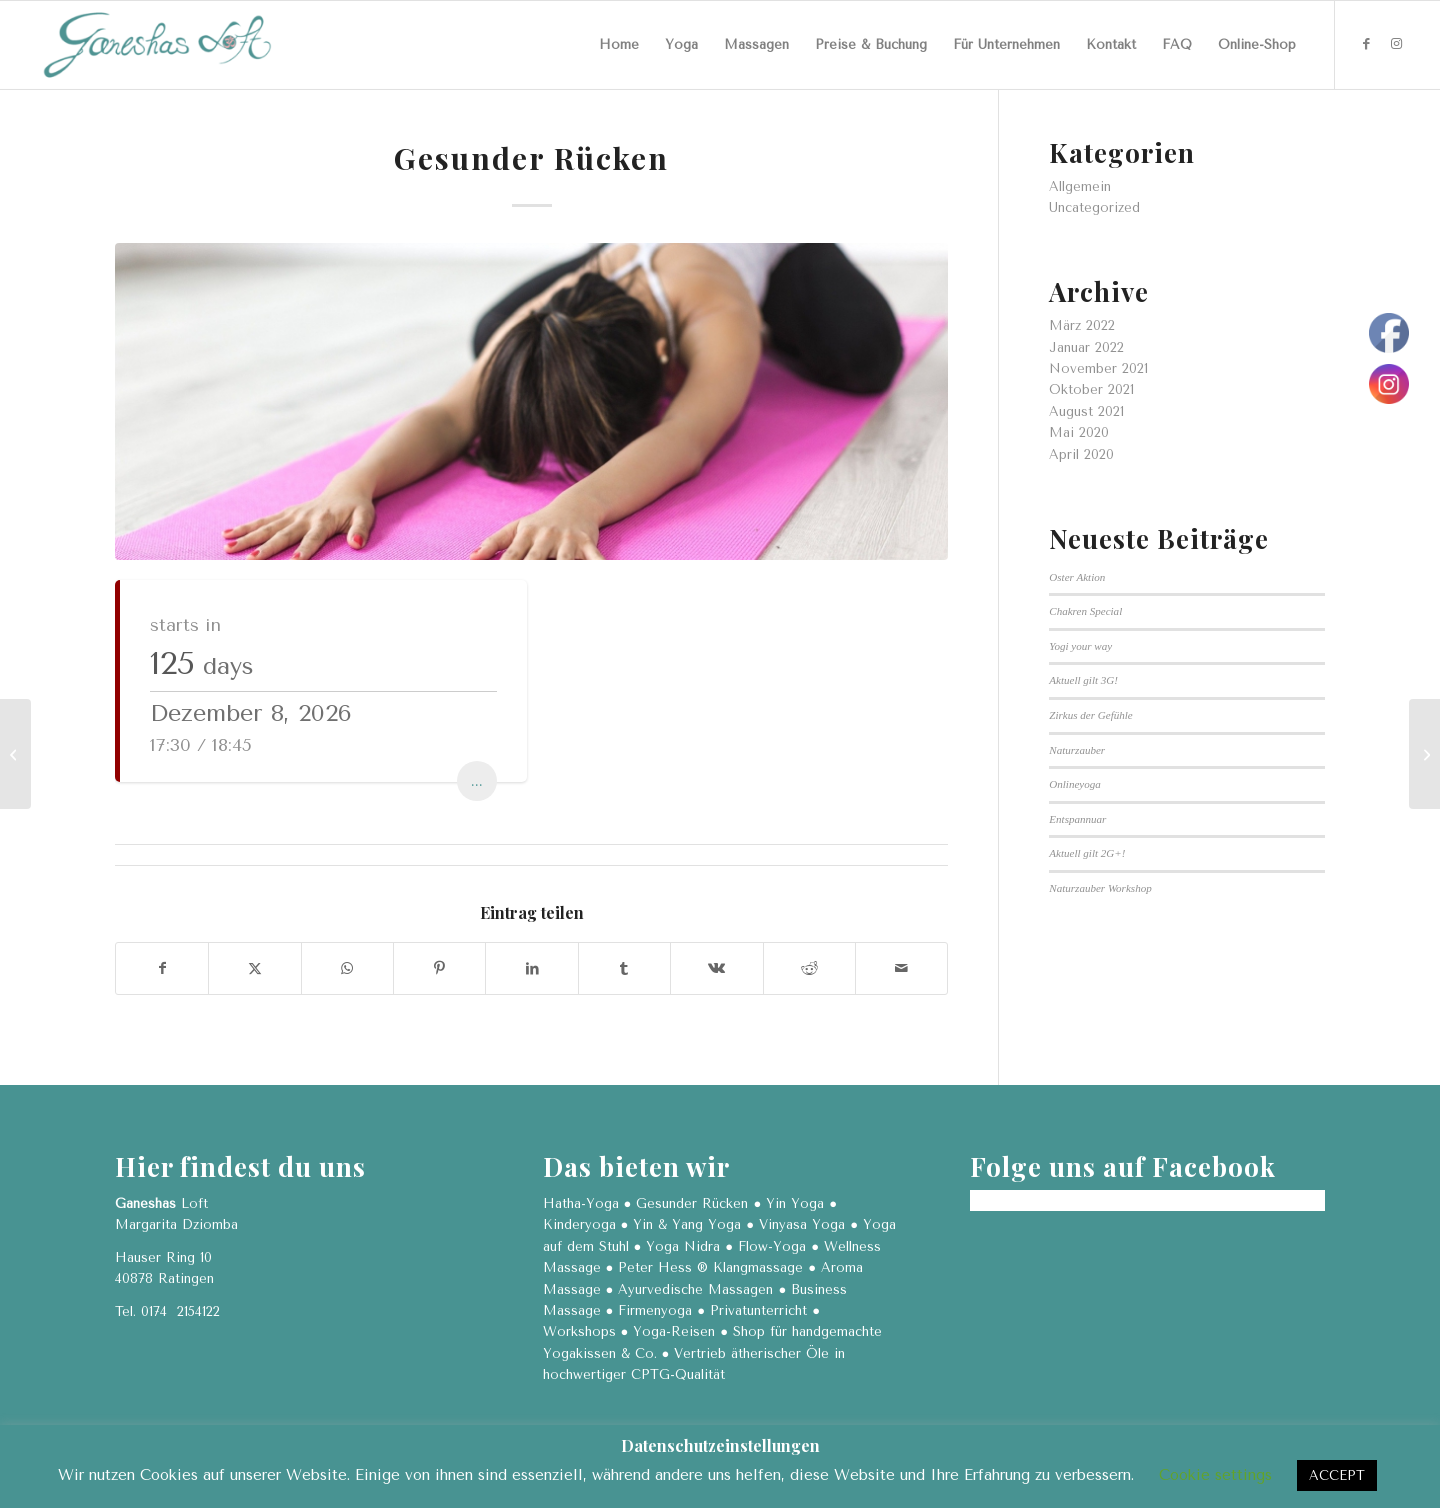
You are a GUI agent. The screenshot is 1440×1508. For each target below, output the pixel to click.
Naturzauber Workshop (1100, 888)
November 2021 (1098, 368)
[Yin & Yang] (15, 754)
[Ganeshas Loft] (157, 45)
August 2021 (1086, 411)
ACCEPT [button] (1337, 1475)
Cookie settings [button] (1215, 1475)
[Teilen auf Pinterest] (439, 968)
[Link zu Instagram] (1396, 44)
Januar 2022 (1086, 347)
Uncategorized (1094, 207)
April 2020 (1081, 454)
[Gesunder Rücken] (1424, 754)
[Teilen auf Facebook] (162, 968)
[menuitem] (619, 45)
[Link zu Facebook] (1366, 44)
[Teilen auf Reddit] (809, 968)
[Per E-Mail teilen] (901, 968)
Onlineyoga (1075, 784)
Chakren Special (1085, 611)
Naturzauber (1077, 750)
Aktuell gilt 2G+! (1087, 853)
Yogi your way (1080, 646)
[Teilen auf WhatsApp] (347, 968)
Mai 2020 (1079, 432)
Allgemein (1080, 186)
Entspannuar (1077, 819)
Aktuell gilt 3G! (1083, 680)
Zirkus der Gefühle (1090, 715)
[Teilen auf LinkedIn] (531, 968)
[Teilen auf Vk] (716, 968)
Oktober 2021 (1091, 389)
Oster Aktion (1077, 577)
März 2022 (1082, 325)
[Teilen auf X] (254, 968)
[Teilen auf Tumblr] (624, 968)
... (477, 780)
